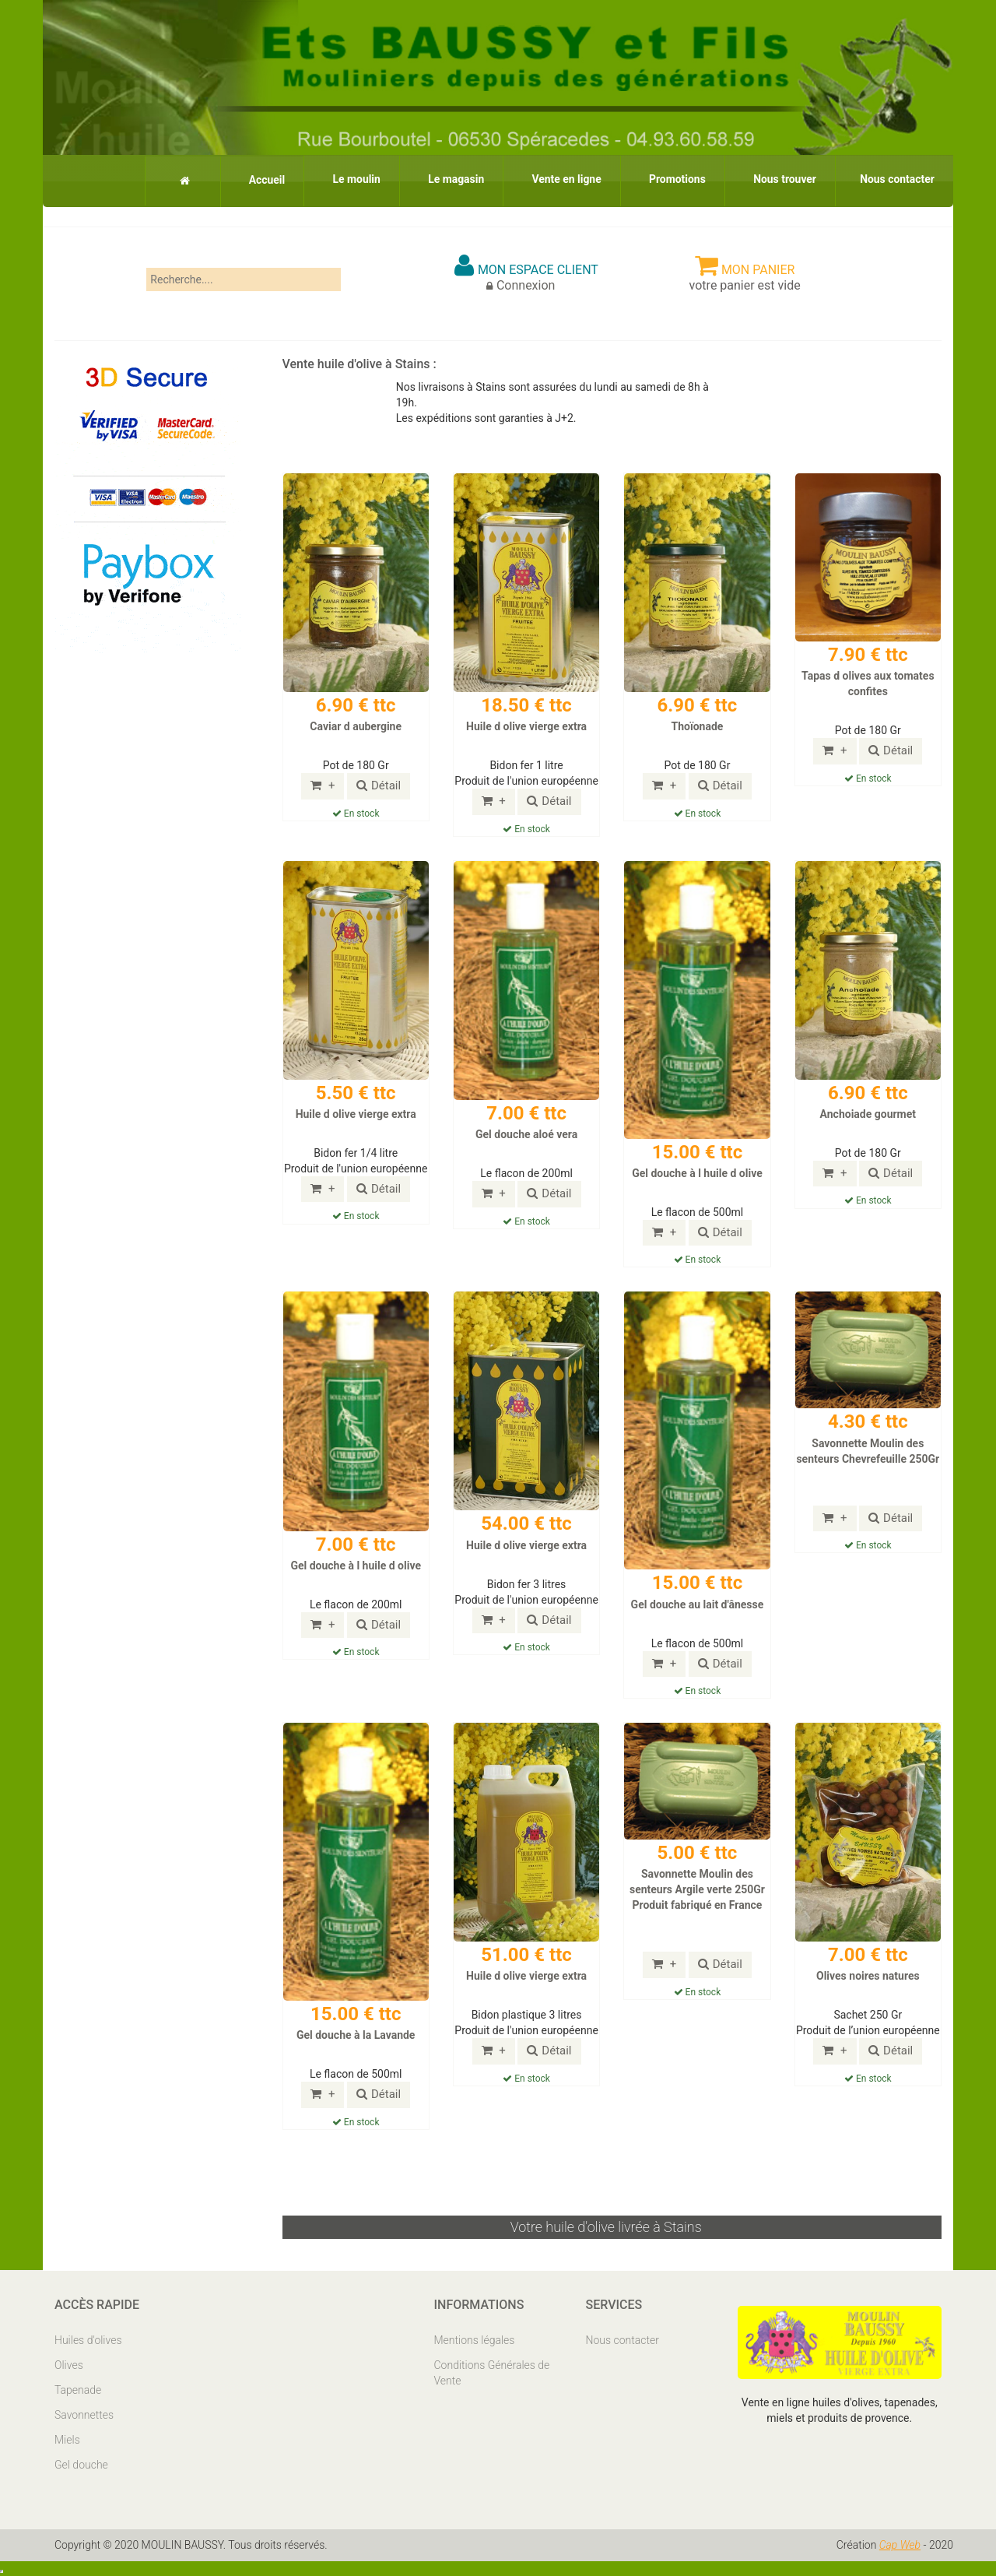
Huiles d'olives (88, 2340)
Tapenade (77, 2390)
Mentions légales (474, 2340)
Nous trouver (782, 179)
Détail (378, 785)
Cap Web (900, 2545)
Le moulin (348, 179)
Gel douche (81, 2464)
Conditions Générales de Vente (492, 2373)
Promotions (673, 179)
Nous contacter (896, 179)
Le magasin (449, 179)
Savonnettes (84, 2415)
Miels (67, 2440)
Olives (68, 2365)
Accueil (256, 180)
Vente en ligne (561, 179)
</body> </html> (1, 2570)
